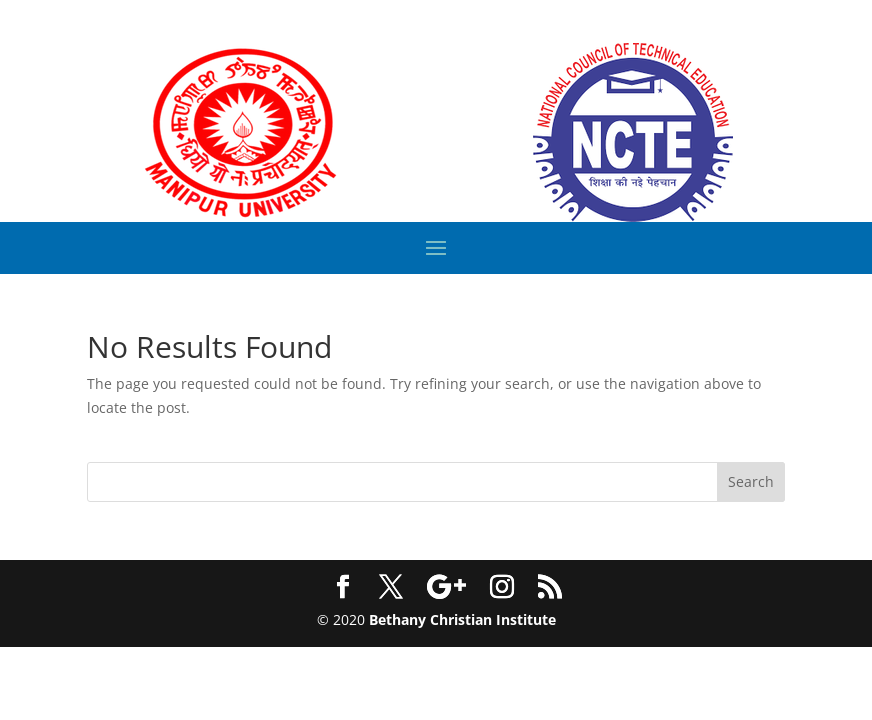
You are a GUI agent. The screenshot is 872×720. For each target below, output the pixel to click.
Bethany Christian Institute (462, 619)
